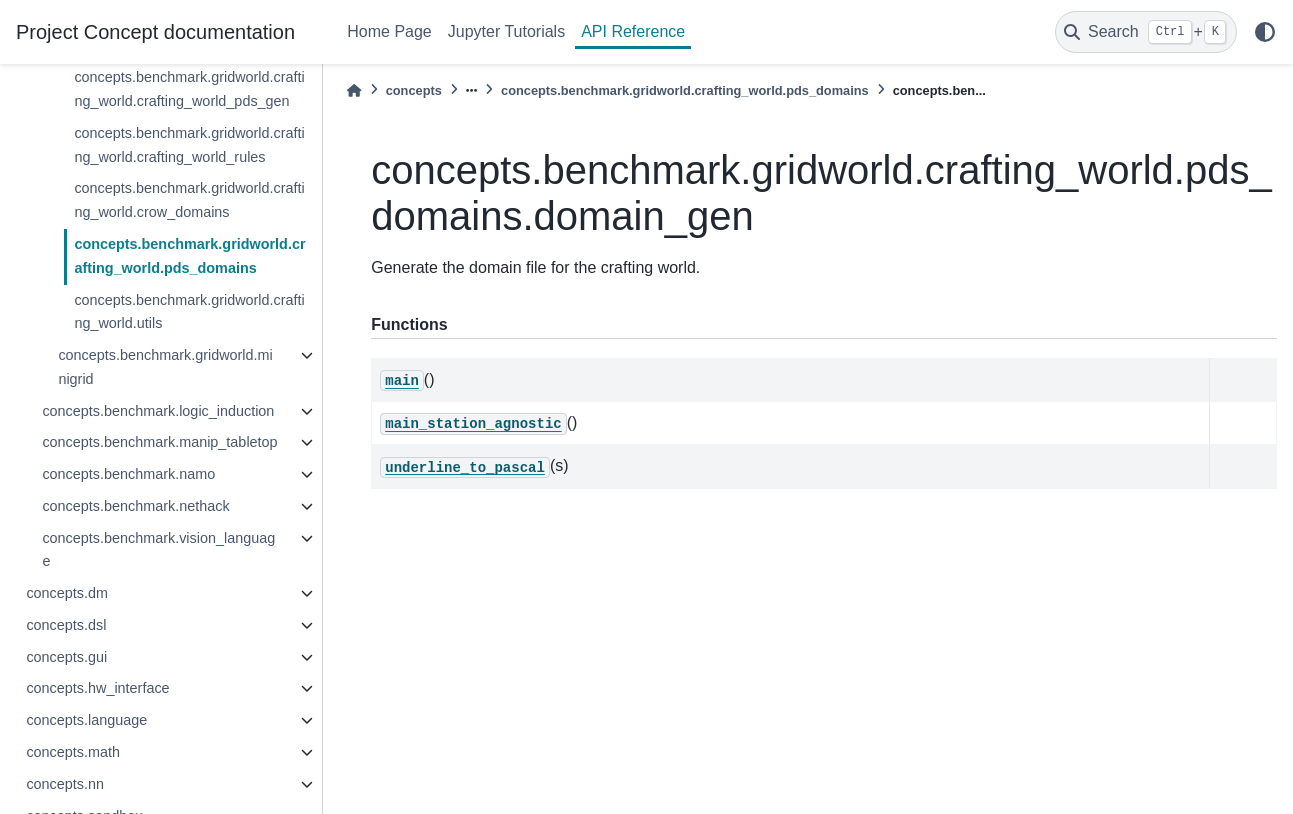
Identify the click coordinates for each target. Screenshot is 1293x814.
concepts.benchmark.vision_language (158, 550)
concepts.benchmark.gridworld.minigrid (165, 367)
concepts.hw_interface (97, 688)
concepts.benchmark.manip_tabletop (159, 442)
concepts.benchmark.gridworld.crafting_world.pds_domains (189, 256)
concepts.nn (65, 784)
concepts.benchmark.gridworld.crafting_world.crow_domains (189, 200)
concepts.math (73, 752)
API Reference (633, 31)
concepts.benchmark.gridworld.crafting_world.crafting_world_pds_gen (189, 89)
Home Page (389, 31)
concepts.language (86, 720)
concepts (414, 90)
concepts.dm (67, 593)
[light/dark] (1265, 32)
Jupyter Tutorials (506, 31)
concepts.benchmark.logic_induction (158, 411)
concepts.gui (66, 657)
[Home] (354, 90)
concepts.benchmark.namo (128, 474)
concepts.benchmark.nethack (135, 506)
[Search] (1146, 32)
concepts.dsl (66, 625)
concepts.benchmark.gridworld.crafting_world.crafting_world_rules (189, 145)
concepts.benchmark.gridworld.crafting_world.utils (189, 312)
